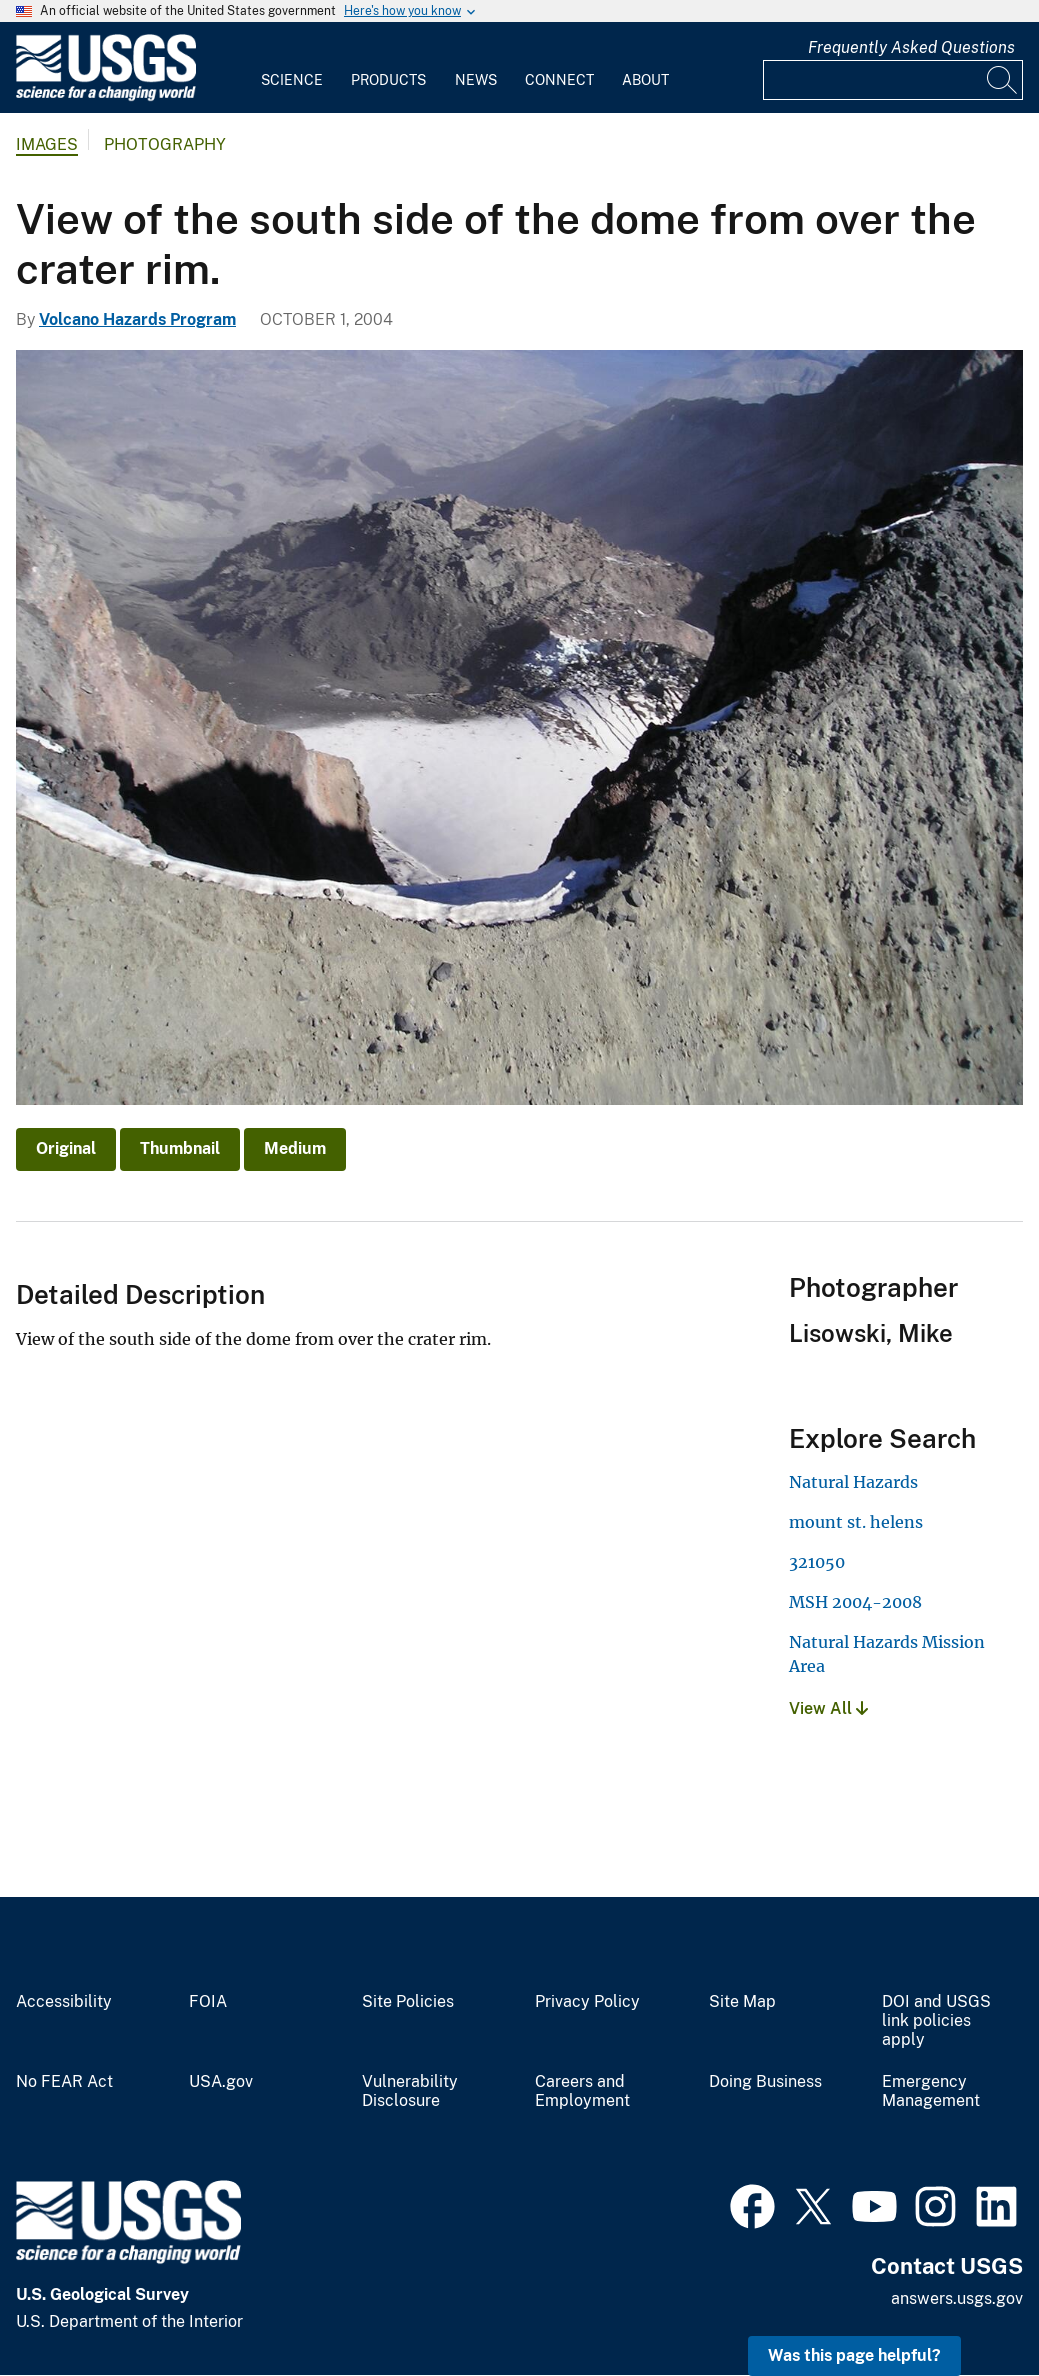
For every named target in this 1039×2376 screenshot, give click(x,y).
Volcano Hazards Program (137, 319)
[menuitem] (292, 68)
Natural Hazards (853, 1482)
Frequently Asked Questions (911, 47)
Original (66, 1148)
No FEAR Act (64, 2082)
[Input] (893, 80)
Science (292, 80)
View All (828, 1708)
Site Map (742, 2002)
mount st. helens (856, 1522)
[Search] (1003, 80)
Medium (295, 1148)
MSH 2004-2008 (855, 1602)
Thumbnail (180, 1148)
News (476, 80)
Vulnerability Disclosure (410, 2091)
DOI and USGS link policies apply (936, 2021)
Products (388, 80)
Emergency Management (931, 2091)
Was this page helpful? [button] (854, 2355)
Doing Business (765, 2082)
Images (47, 144)
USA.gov (221, 2082)
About (645, 80)
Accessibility (64, 2002)
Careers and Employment (582, 2091)
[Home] (106, 96)
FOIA (208, 2002)
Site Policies (408, 2002)
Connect (559, 80)
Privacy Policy (587, 2002)
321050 (817, 1562)
